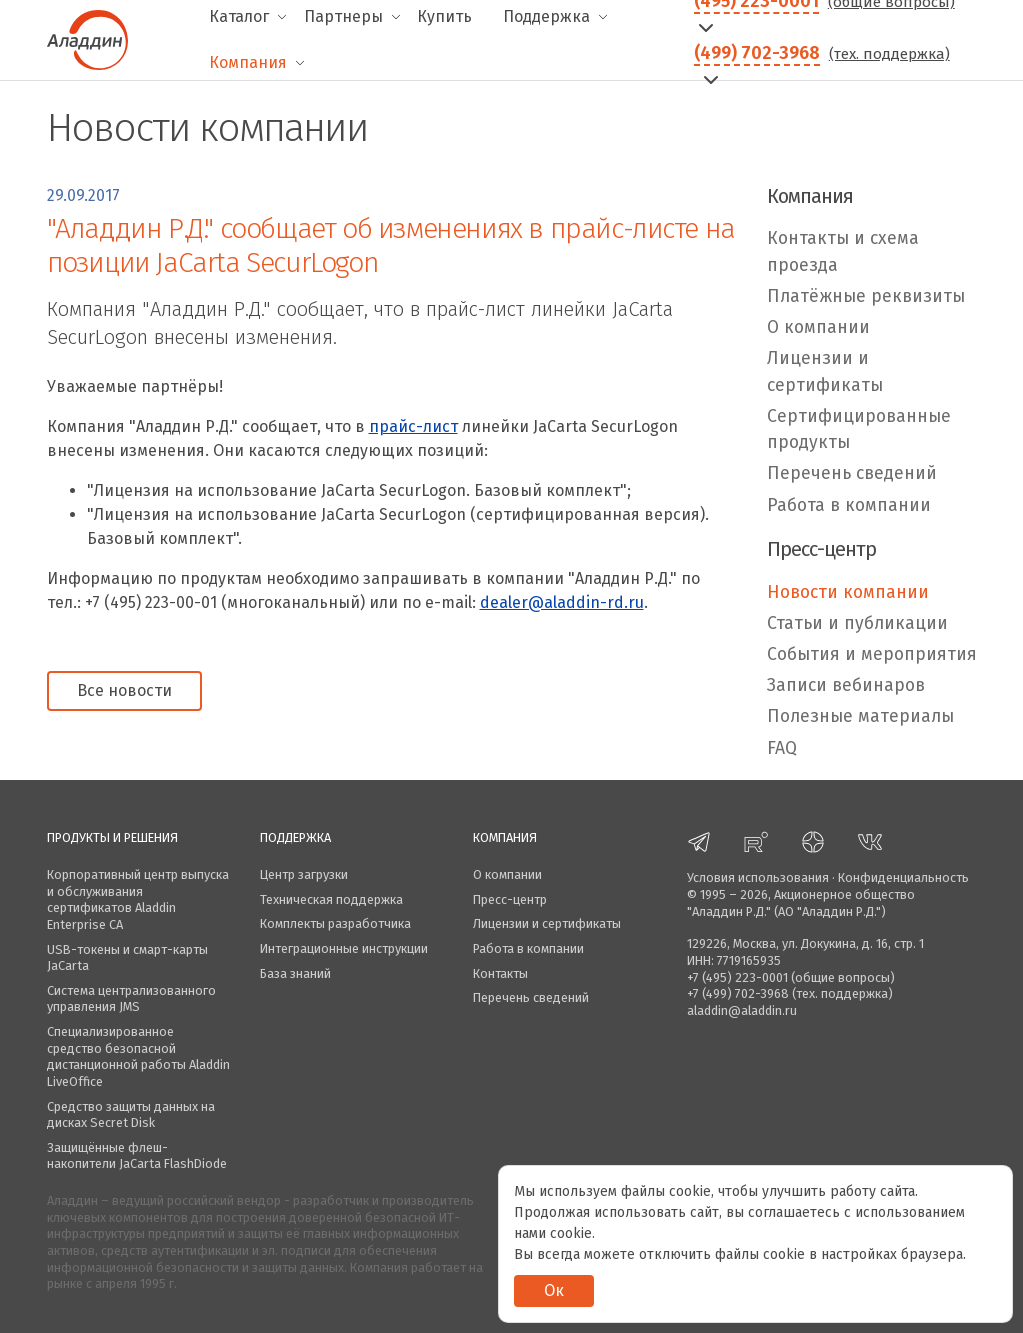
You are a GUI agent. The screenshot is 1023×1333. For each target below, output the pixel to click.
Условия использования (758, 877)
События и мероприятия (872, 654)
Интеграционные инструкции (344, 948)
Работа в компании (849, 505)
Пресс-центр (510, 899)
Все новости (124, 690)
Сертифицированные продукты (859, 429)
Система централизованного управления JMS (131, 999)
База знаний (295, 973)
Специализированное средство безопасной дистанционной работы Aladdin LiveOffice (138, 1056)
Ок (554, 1290)
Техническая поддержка (331, 899)
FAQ (782, 748)
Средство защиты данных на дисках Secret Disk (131, 1115)
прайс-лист (413, 426)
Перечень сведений (852, 473)
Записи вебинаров (846, 685)
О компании (818, 327)
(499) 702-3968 (757, 53)
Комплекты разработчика (335, 923)
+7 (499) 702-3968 (738, 993)
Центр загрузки (304, 874)
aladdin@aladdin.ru (742, 1010)
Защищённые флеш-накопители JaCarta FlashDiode (137, 1156)
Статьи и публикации (857, 623)
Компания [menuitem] (248, 62)
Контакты (500, 973)
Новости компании (848, 592)
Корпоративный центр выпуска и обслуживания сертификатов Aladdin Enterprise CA (138, 899)
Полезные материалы (860, 716)
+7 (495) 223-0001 (737, 977)
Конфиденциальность (903, 877)
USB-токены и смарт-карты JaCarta (127, 958)
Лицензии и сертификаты (825, 371)
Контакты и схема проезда (843, 251)
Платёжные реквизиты (866, 296)
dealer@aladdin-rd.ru (562, 602)
